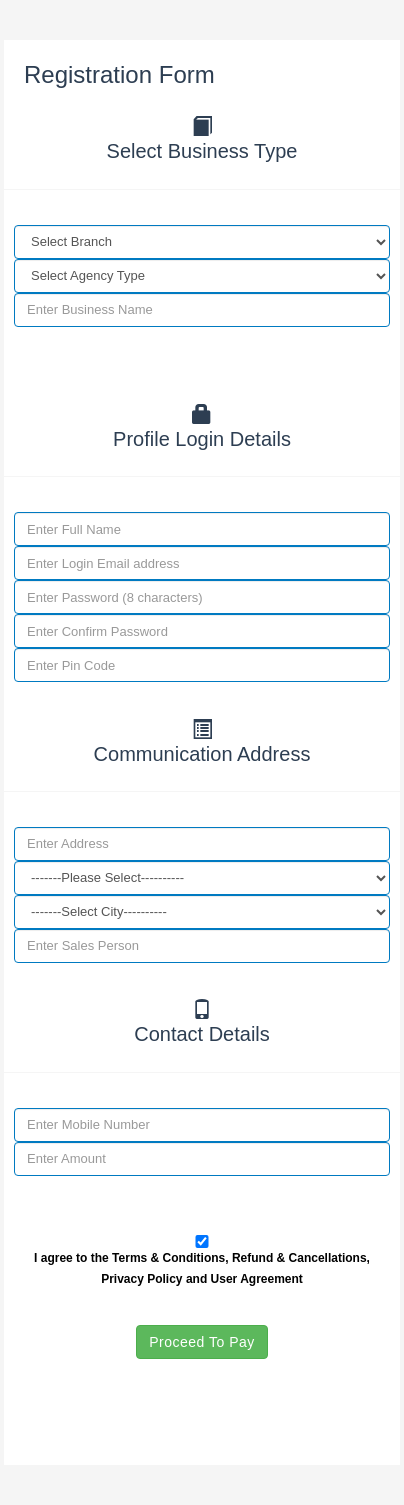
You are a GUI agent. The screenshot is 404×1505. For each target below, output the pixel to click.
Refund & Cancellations (299, 1258)
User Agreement (257, 1279)
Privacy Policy (141, 1279)
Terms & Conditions (168, 1258)
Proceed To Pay (202, 1342)
